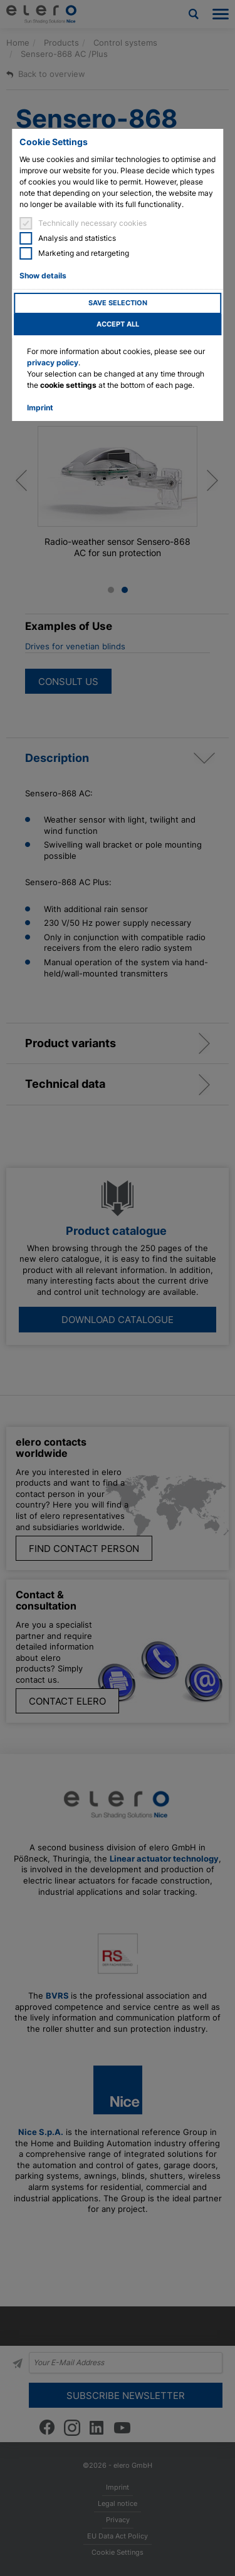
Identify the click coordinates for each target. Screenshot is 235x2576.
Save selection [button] (117, 303)
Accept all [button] (118, 324)
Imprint (40, 407)
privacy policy (52, 362)
